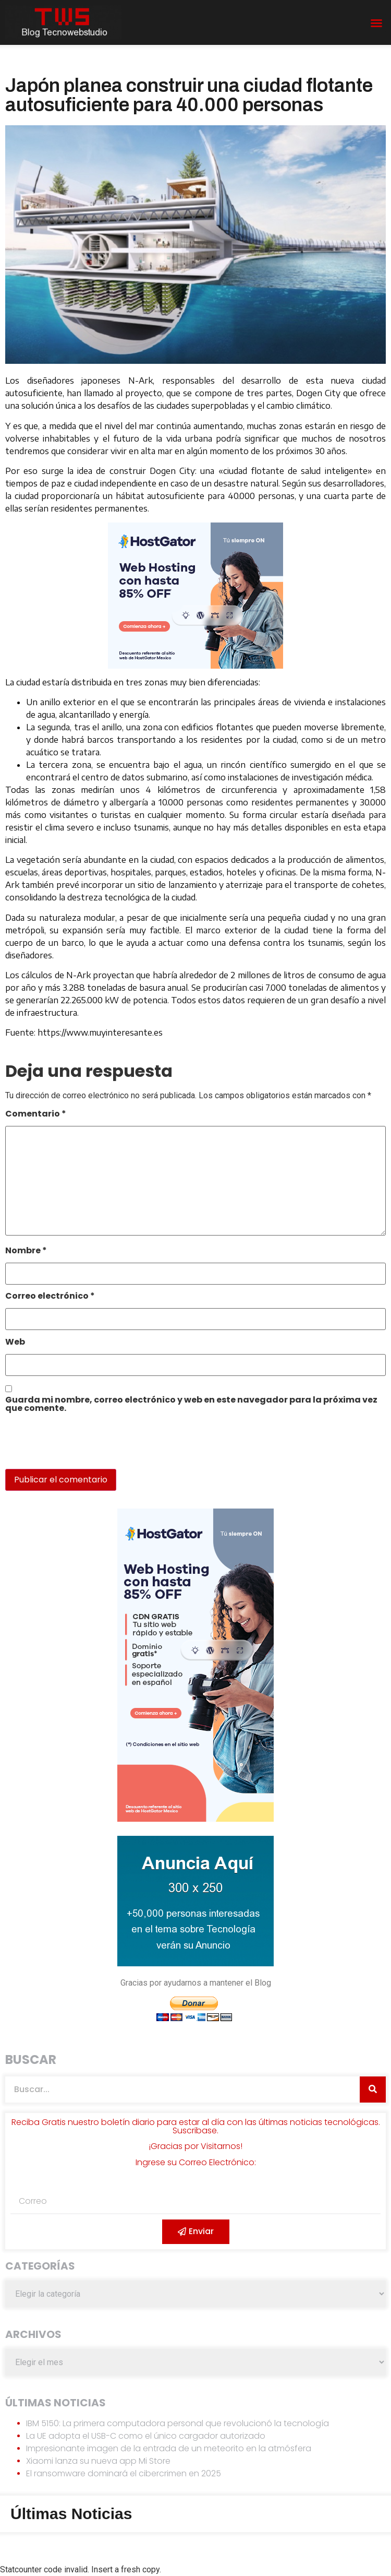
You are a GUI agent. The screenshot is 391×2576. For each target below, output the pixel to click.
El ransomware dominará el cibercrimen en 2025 (123, 2473)
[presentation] (76, 1446)
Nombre (26, 1251)
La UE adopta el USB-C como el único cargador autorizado (145, 2436)
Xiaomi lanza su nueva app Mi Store (98, 2461)
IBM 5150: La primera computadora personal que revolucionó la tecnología (177, 2423)
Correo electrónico (50, 1297)
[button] (376, 23)
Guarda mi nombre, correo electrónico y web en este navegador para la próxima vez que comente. (191, 1405)
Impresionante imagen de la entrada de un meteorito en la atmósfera (168, 2448)
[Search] (373, 2089)
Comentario (35, 1115)
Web (15, 1343)
